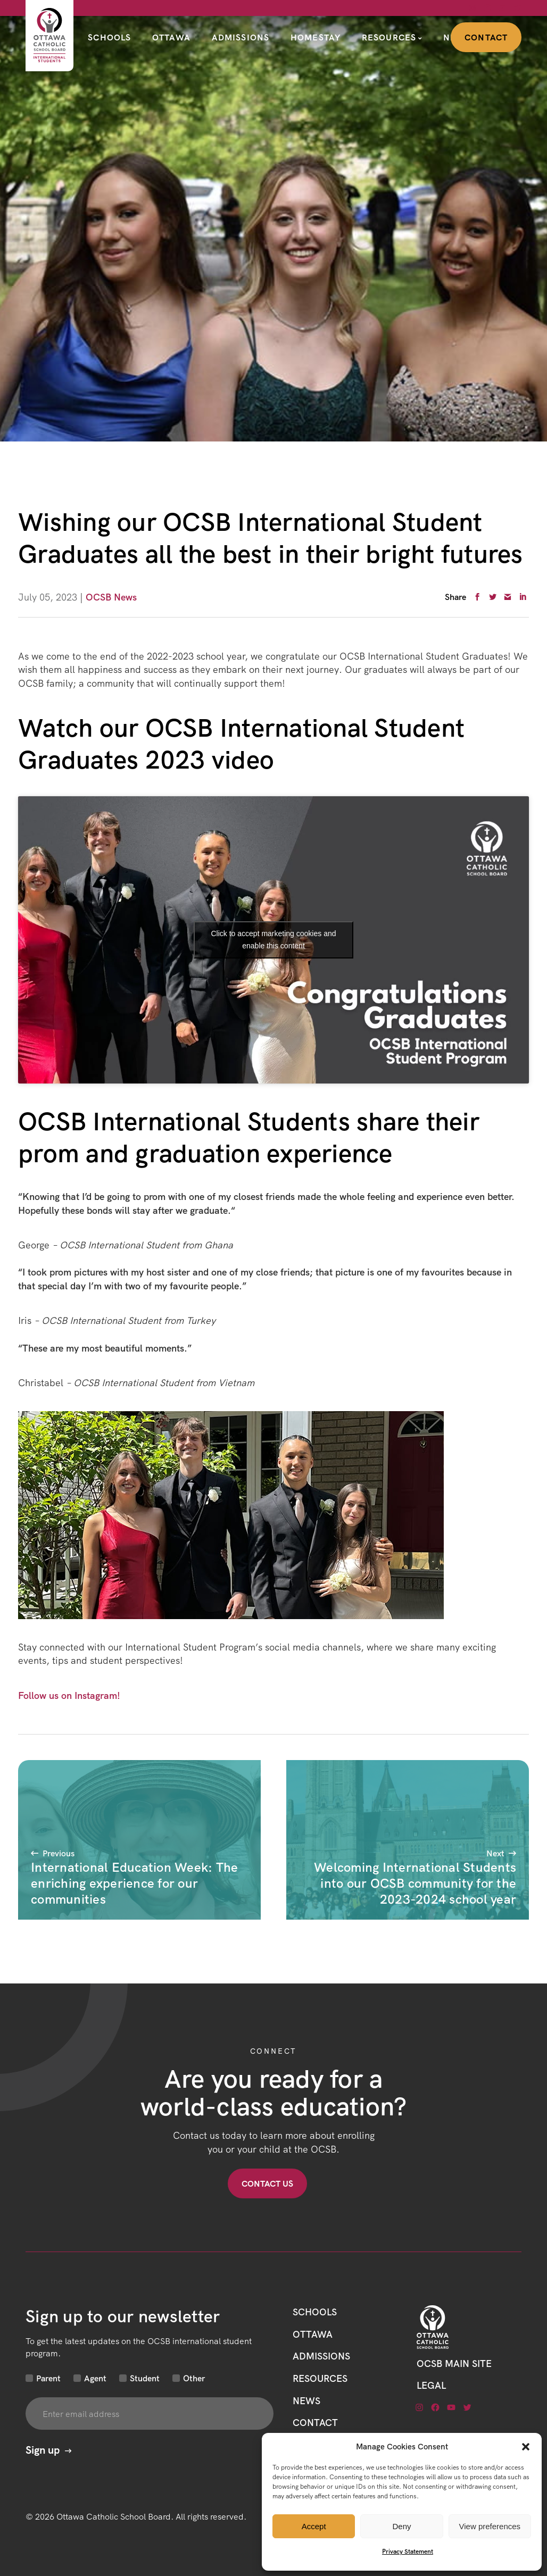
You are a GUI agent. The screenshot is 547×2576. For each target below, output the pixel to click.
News (306, 2401)
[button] (525, 2446)
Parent (48, 2378)
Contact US (267, 2183)
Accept (314, 2526)
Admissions (240, 37)
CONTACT (315, 2422)
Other (194, 2378)
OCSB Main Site (454, 2363)
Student (145, 2378)
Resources (389, 37)
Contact (486, 37)
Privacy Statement (407, 2551)
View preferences (490, 2526)
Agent (95, 2378)
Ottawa (171, 37)
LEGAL (431, 2385)
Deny (401, 2526)
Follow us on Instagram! (69, 1695)
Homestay (316, 37)
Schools (109, 37)
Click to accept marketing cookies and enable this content (273, 939)
